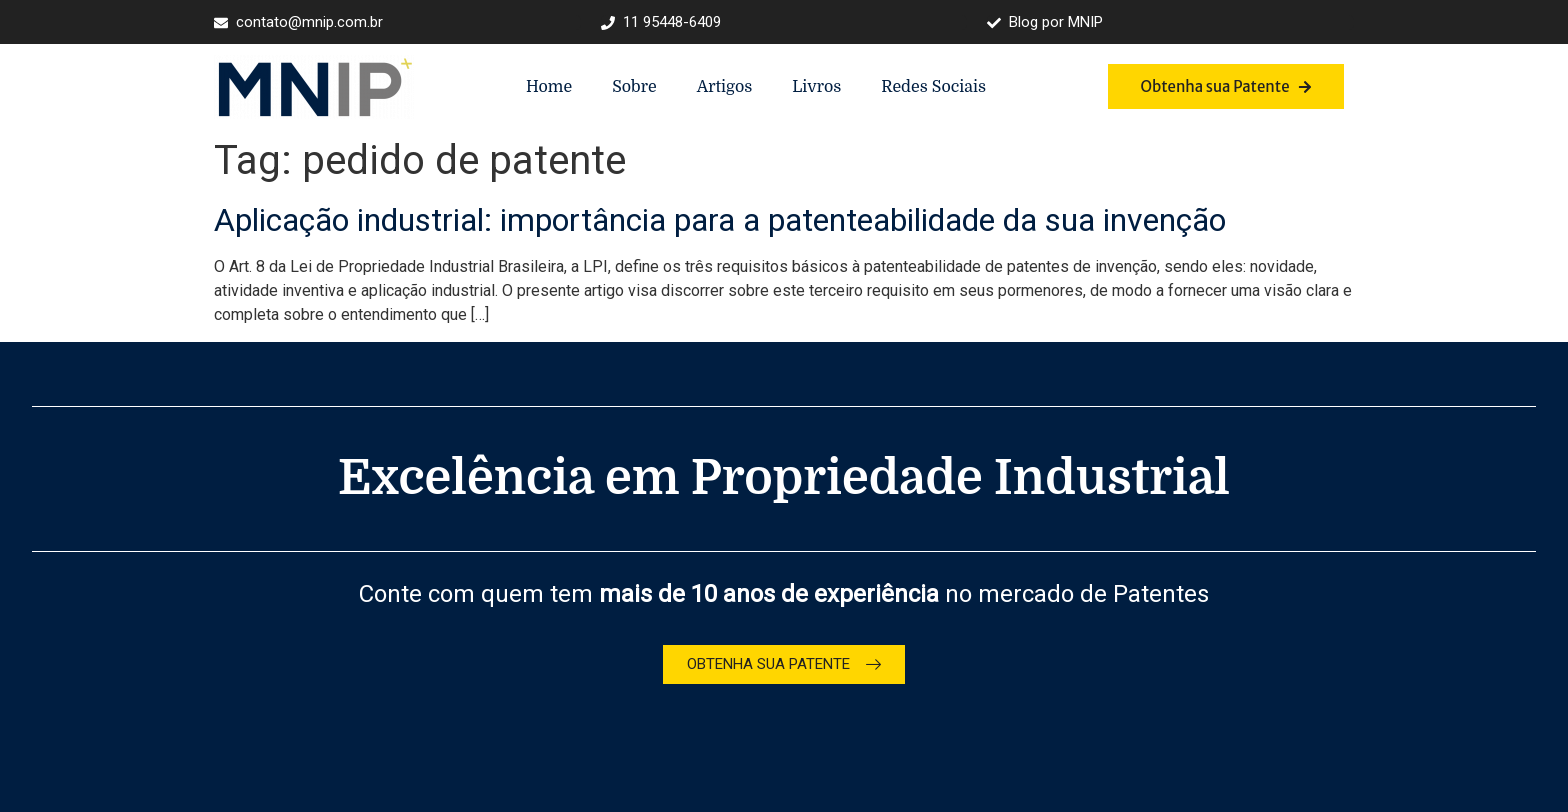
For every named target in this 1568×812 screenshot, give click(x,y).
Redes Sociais (933, 87)
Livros (816, 87)
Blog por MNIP (1045, 22)
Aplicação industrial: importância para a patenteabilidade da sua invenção (720, 220)
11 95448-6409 (661, 22)
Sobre (634, 87)
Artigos (725, 87)
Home (549, 87)
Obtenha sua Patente (1225, 86)
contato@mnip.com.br (298, 22)
